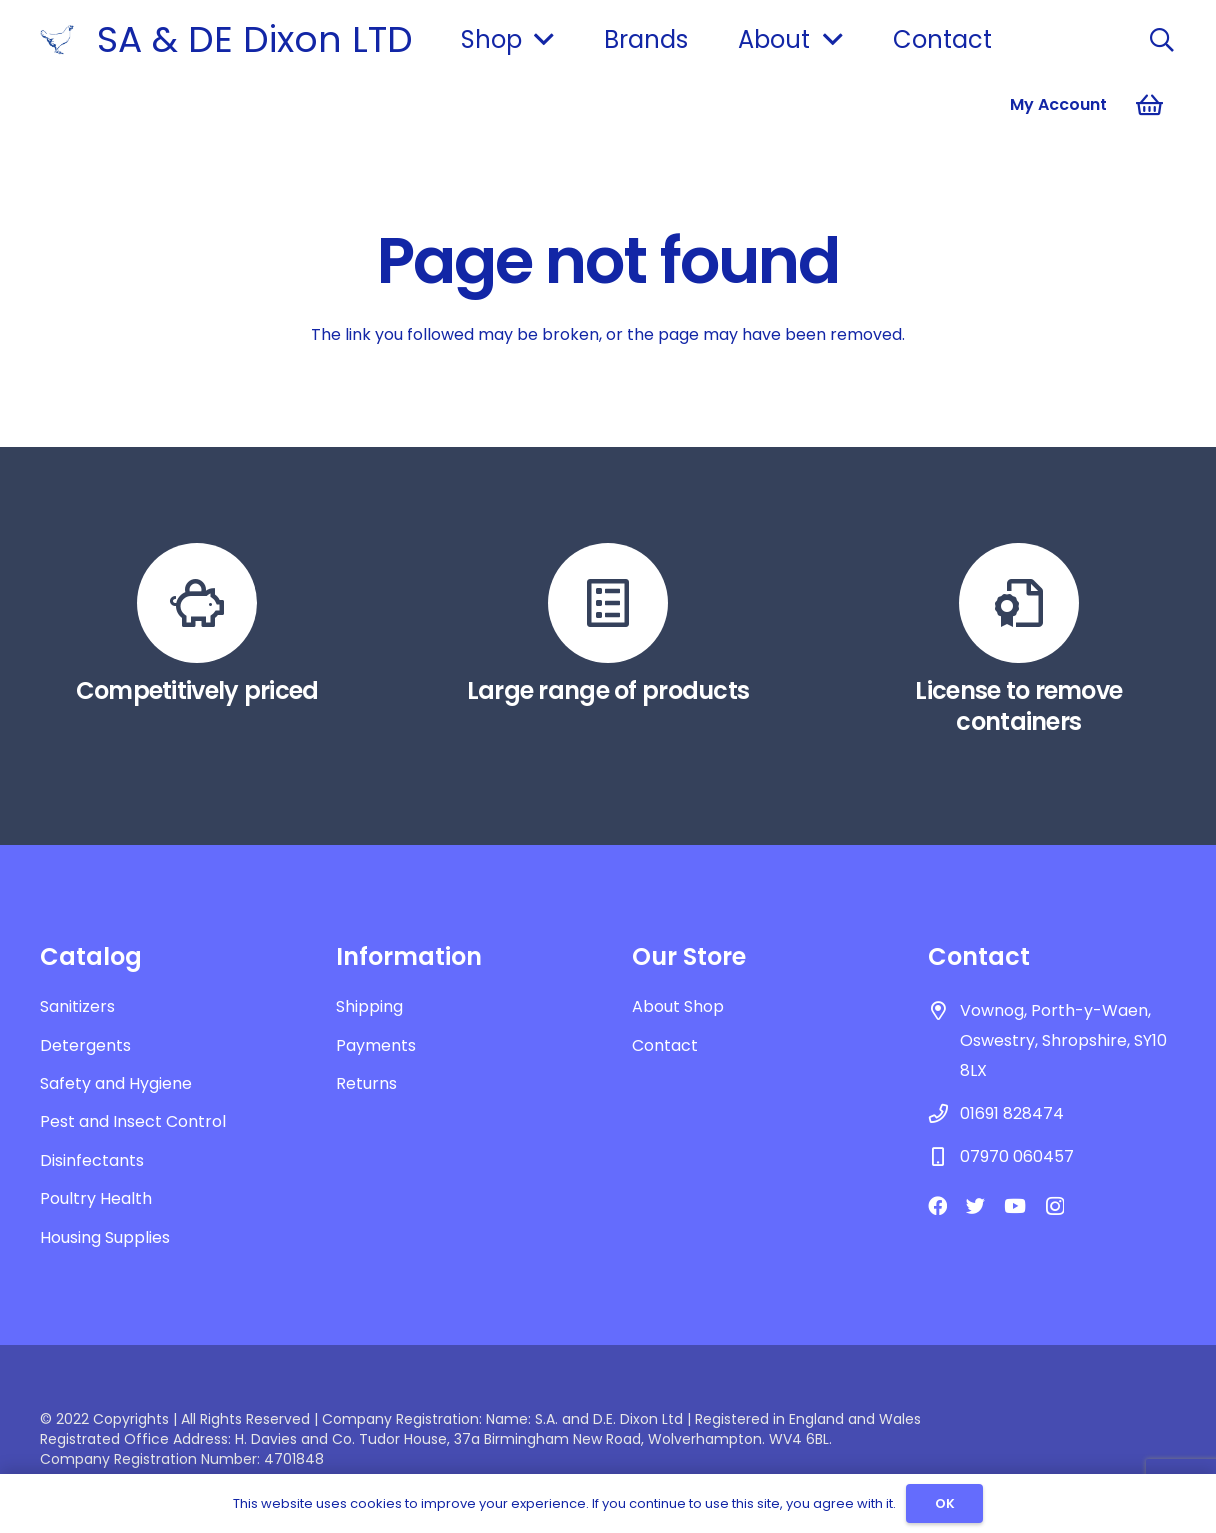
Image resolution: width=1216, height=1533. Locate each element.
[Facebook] (937, 1205)
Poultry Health (96, 1198)
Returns (366, 1083)
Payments (376, 1045)
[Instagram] (1055, 1206)
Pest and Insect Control (133, 1121)
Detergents (85, 1045)
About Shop (678, 1006)
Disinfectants (92, 1160)
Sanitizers (77, 1006)
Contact (665, 1045)
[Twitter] (975, 1205)
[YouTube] (1015, 1205)
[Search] (1161, 40)
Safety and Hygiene (116, 1083)
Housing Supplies (105, 1237)
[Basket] (1149, 105)
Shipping (369, 1006)
